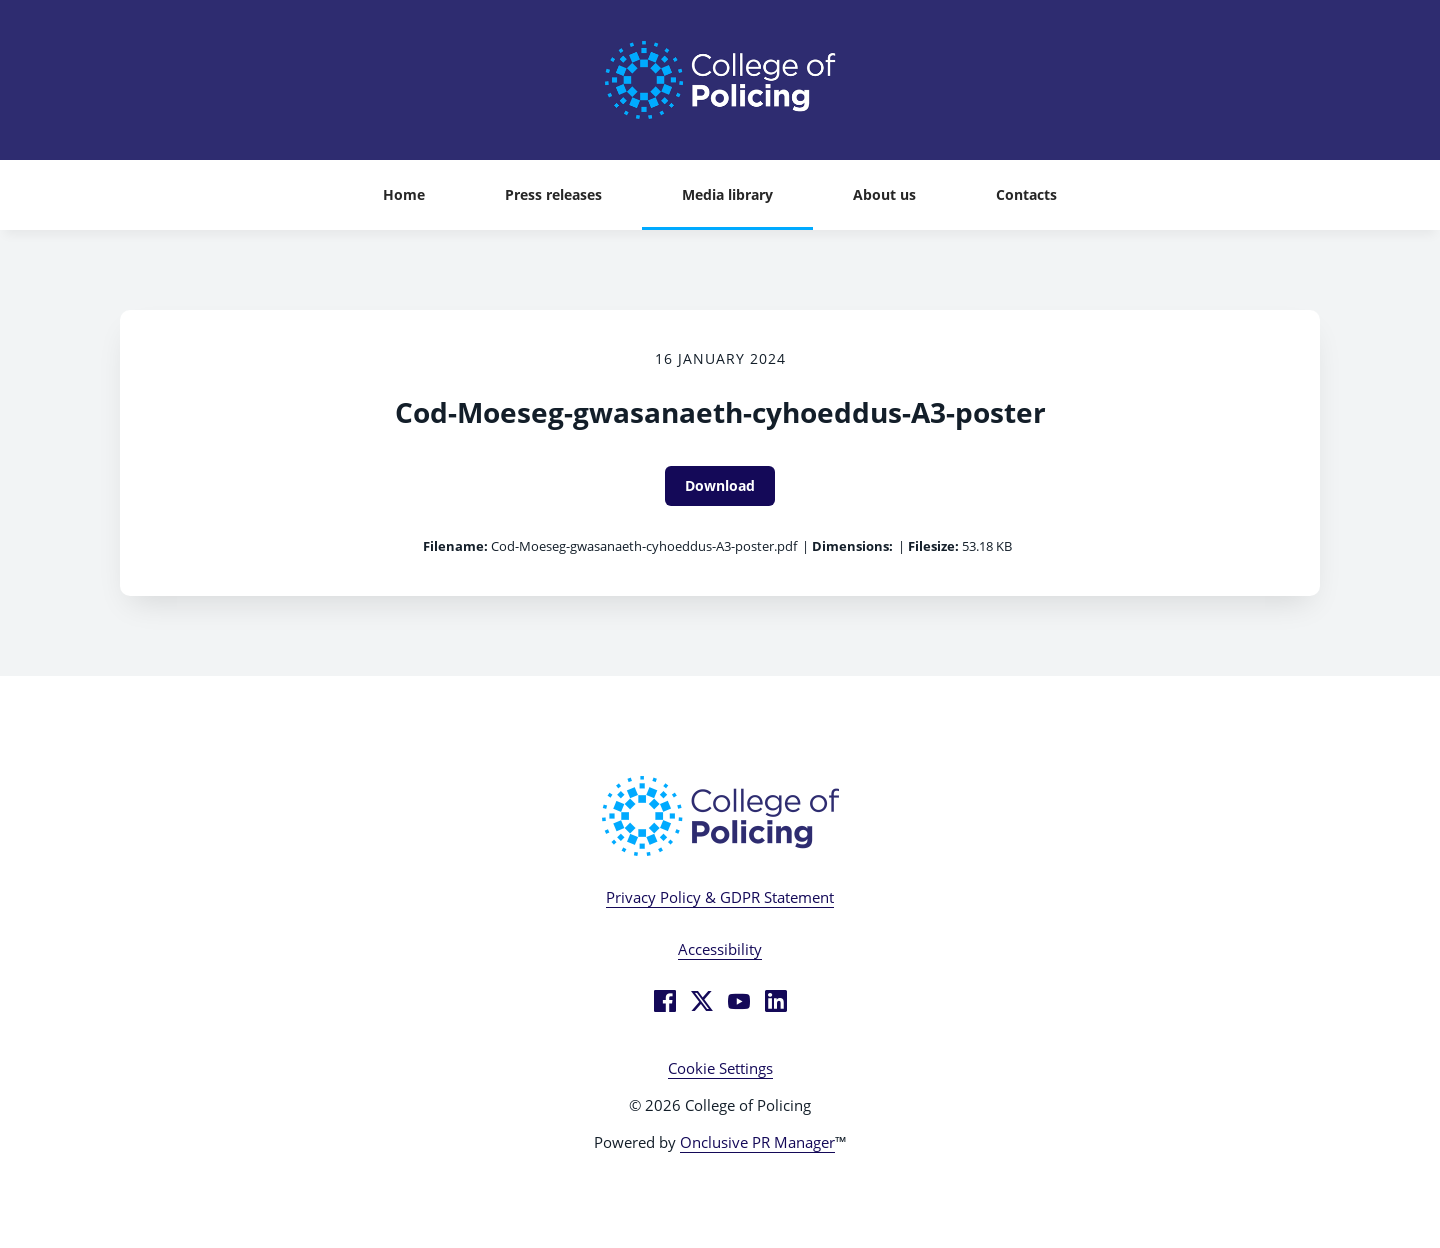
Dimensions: (852, 546)
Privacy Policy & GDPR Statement (720, 897)
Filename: (455, 546)
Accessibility (720, 949)
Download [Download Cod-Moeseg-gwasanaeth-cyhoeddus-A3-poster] (720, 485)
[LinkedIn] (776, 1001)
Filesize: (933, 546)
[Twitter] (702, 1001)
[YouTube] (739, 1001)
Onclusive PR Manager (757, 1142)
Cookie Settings (720, 1068)
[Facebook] (665, 1001)
